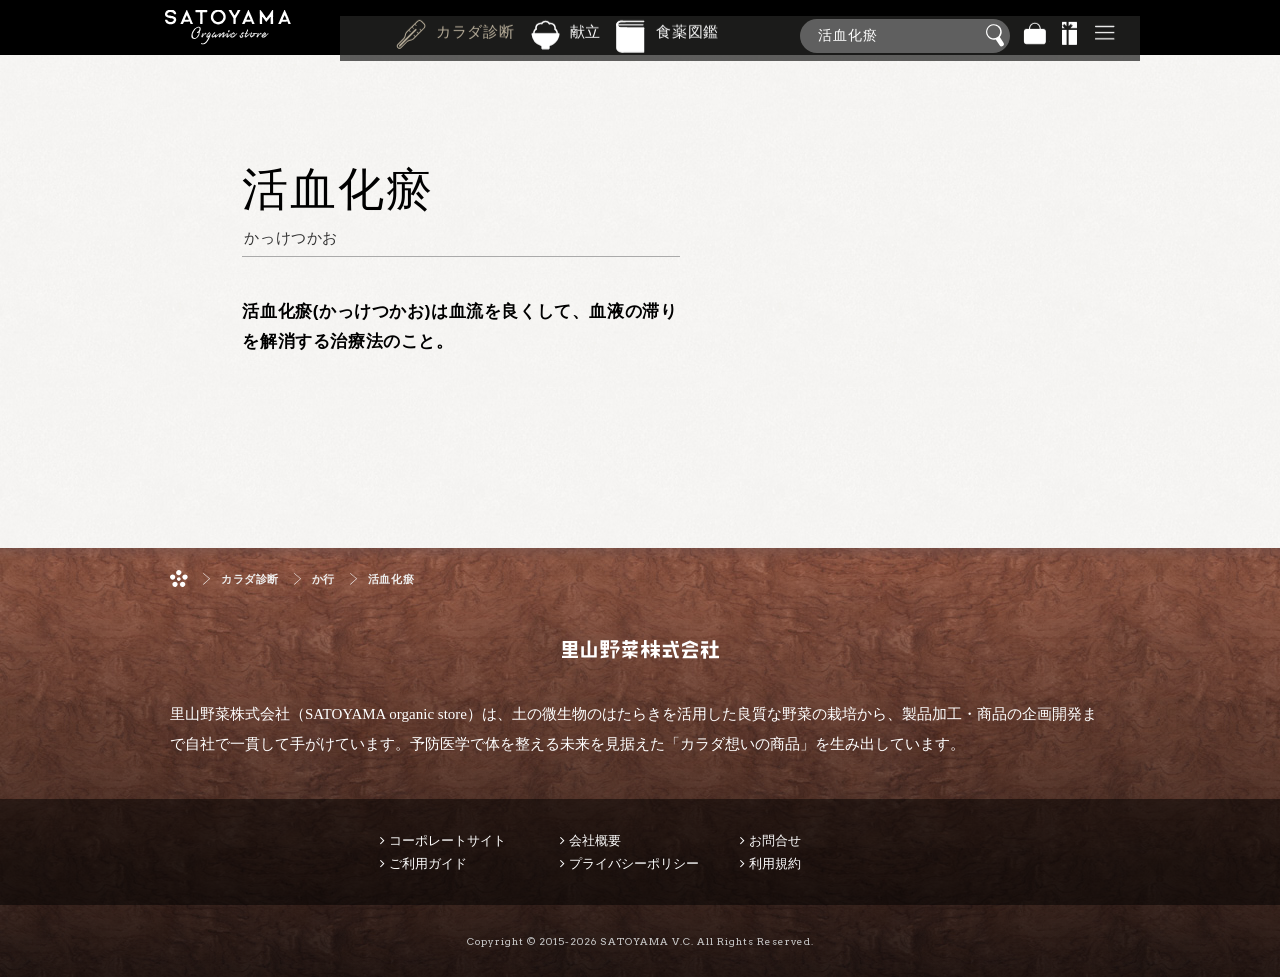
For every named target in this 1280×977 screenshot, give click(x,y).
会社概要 (595, 840)
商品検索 (1260, 31)
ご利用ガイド (428, 863)
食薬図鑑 (687, 34)
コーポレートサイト (447, 840)
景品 (1070, 35)
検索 (998, 36)
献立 (586, 34)
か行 (323, 579)
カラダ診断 (475, 34)
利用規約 (775, 863)
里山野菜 (228, 35)
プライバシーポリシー (634, 863)
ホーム (179, 578)
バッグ (1035, 35)
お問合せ (775, 840)
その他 (1105, 35)
